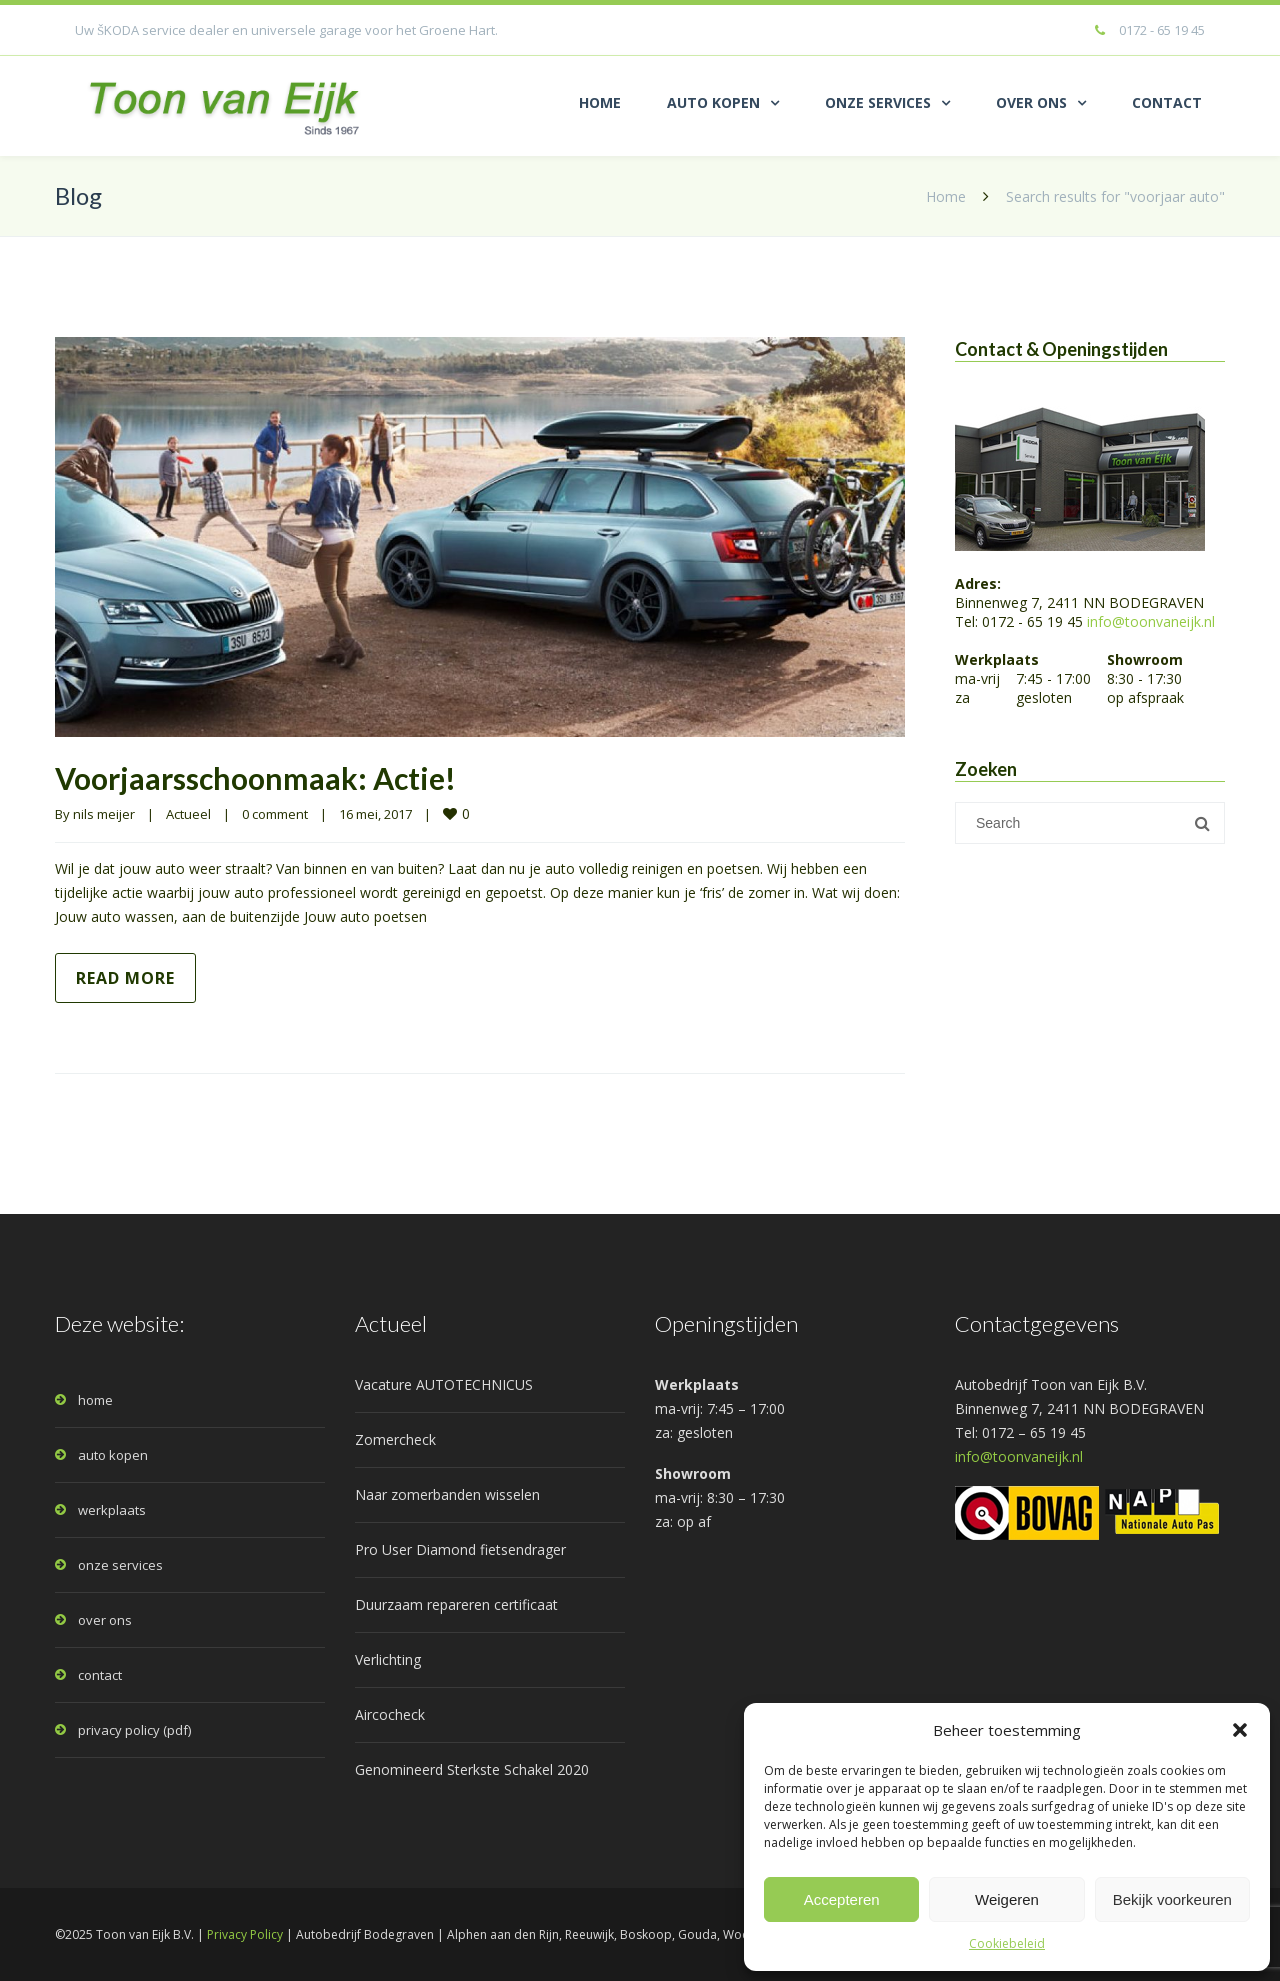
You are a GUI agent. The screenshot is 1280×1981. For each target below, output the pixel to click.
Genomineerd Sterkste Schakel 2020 (472, 1769)
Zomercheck (395, 1439)
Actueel (188, 814)
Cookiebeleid (1007, 1943)
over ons (105, 1620)
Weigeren (1007, 1899)
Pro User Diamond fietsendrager (460, 1549)
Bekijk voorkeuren (1172, 1899)
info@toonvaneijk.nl (1151, 621)
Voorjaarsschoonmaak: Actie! (255, 778)
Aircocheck (390, 1714)
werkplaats (112, 1510)
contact (100, 1675)
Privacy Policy (245, 1934)
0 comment (275, 814)
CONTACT (1167, 102)
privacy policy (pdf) (134, 1730)
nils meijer (104, 814)
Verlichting (388, 1659)
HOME (600, 102)
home (95, 1400)
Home (946, 196)
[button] (1240, 1730)
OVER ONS (1031, 102)
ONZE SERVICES (878, 102)
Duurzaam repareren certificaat (456, 1604)
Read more (125, 978)
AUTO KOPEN (713, 102)
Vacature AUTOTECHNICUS (444, 1384)
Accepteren (842, 1899)
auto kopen (113, 1455)
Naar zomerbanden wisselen (447, 1494)
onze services (120, 1565)
